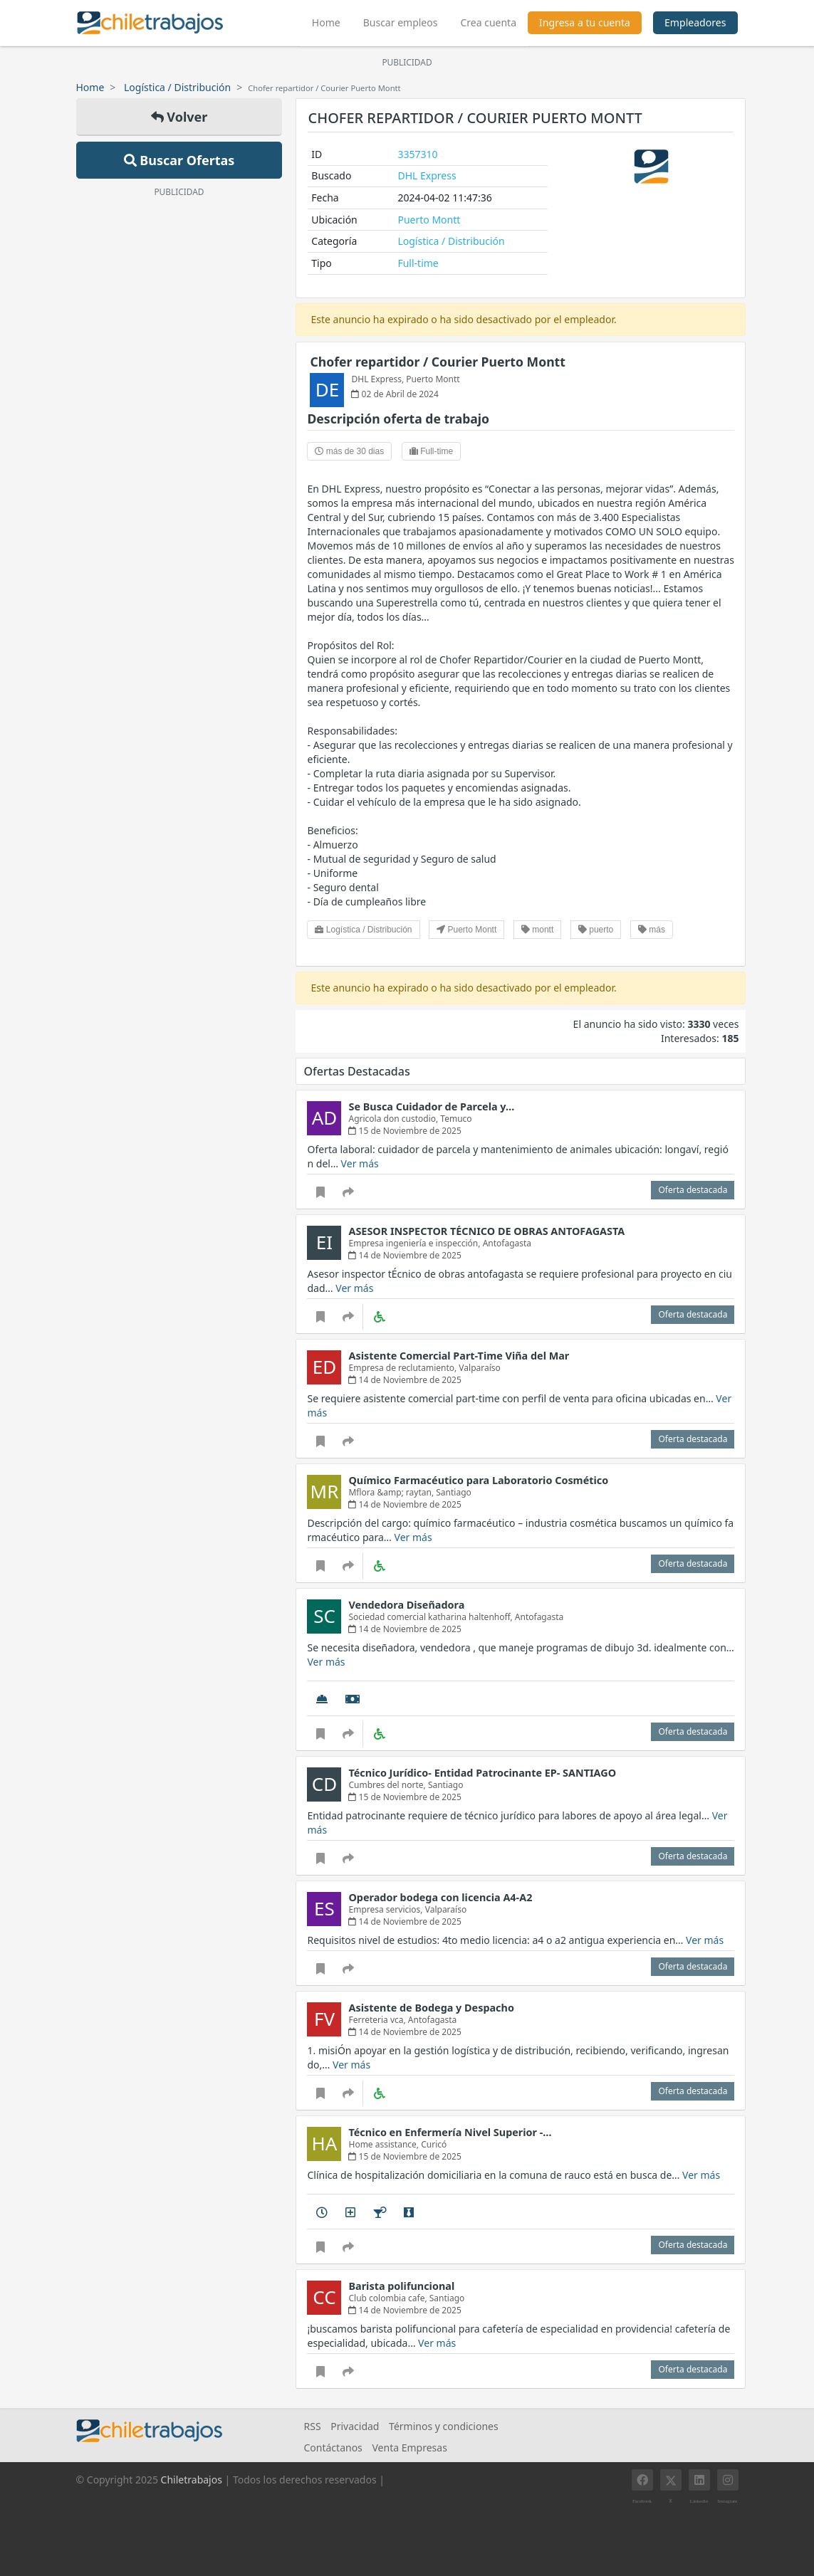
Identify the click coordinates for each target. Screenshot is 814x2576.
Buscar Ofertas (179, 160)
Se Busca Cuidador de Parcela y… (431, 1106)
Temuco (455, 1119)
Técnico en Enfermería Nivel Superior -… (449, 2132)
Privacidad (354, 2426)
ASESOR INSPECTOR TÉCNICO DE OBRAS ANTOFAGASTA (486, 1231)
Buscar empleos (400, 22)
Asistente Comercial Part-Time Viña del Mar (458, 1355)
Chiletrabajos (191, 2479)
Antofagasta (507, 1243)
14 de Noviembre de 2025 (404, 1255)
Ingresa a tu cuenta (584, 22)
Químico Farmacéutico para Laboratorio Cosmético (478, 1480)
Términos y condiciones (444, 2426)
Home (332, 20)
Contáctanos (332, 2447)
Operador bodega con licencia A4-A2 (440, 1897)
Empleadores (695, 22)
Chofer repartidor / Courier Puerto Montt (437, 361)
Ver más (360, 1163)
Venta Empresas (409, 2447)
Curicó (434, 2144)
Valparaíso (479, 1368)
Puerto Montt (428, 219)
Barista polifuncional (401, 2286)
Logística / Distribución (177, 87)
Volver (179, 116)
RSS (311, 2426)
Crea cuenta (488, 22)
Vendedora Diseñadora (406, 1605)
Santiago (453, 1492)
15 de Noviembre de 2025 (404, 1131)
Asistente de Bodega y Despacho (430, 2007)
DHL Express (426, 175)
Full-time (417, 263)
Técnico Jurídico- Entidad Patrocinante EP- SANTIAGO (482, 1772)
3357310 (417, 154)
